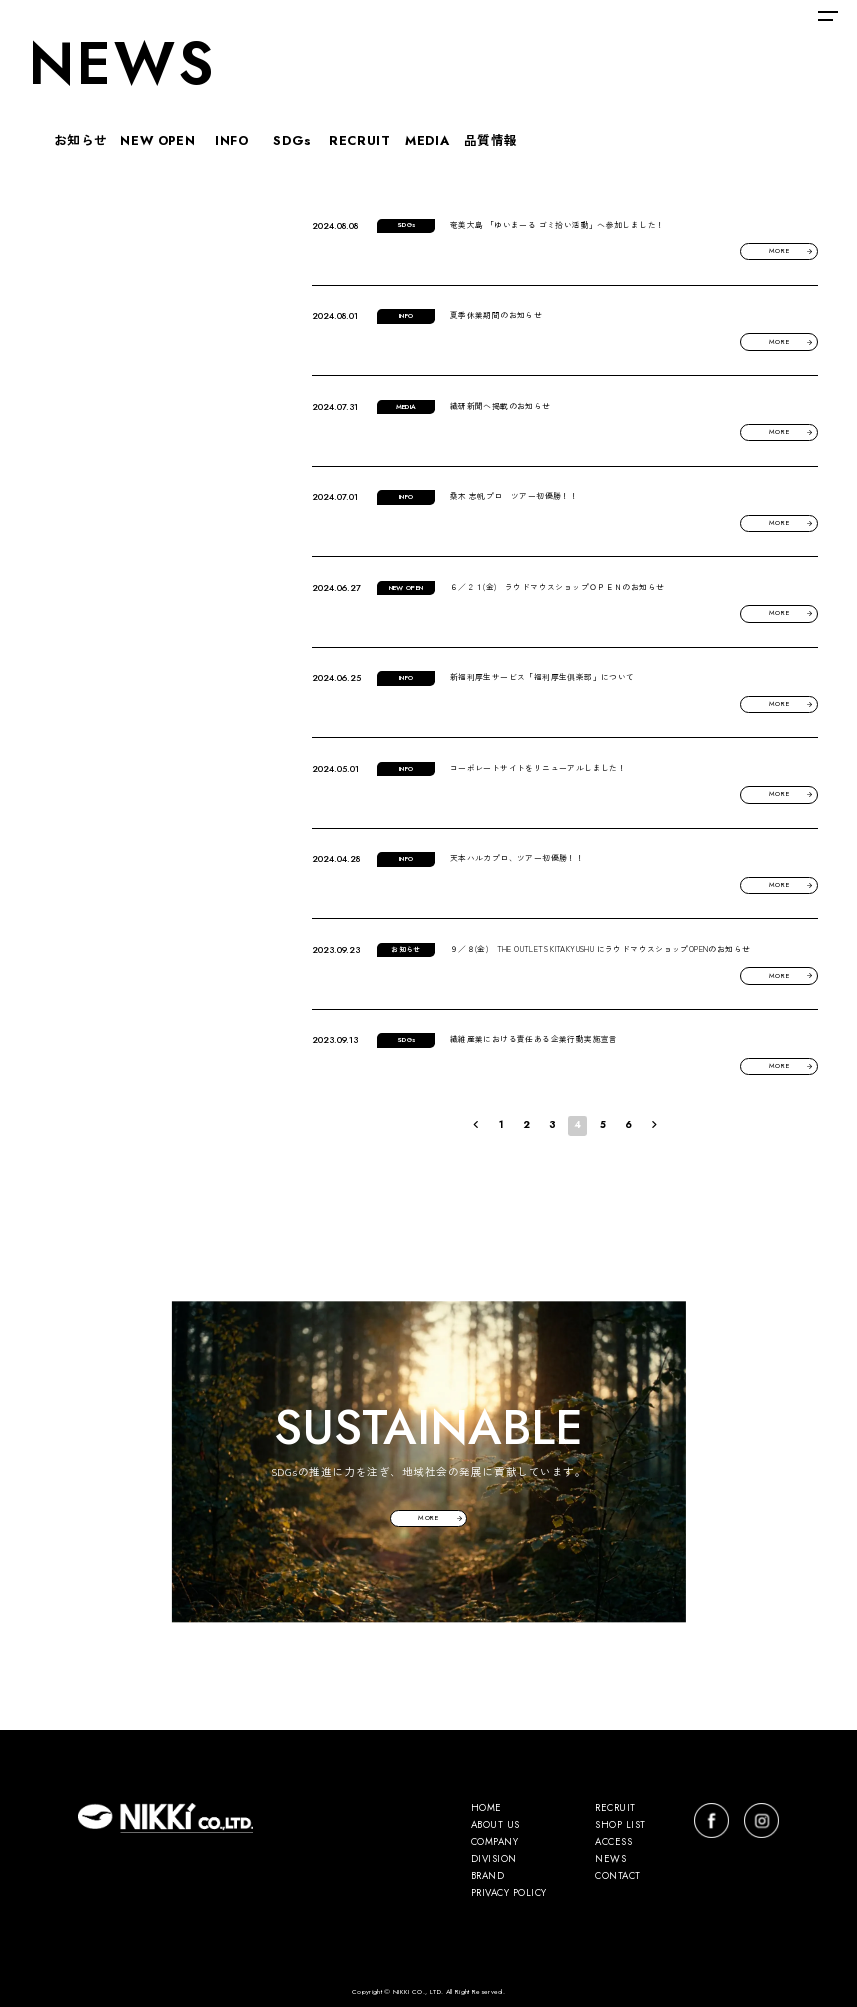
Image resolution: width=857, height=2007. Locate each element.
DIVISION (494, 1860)
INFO (232, 138)
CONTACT (617, 1877)
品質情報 (491, 138)
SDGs (292, 138)
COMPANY (494, 1843)
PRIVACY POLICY (509, 1894)
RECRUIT (359, 138)
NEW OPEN (157, 138)
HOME (486, 1809)
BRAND (487, 1877)
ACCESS (613, 1843)
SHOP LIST (620, 1826)
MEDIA (427, 138)
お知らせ (81, 138)
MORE (779, 251)
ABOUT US (495, 1826)
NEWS (610, 1860)
